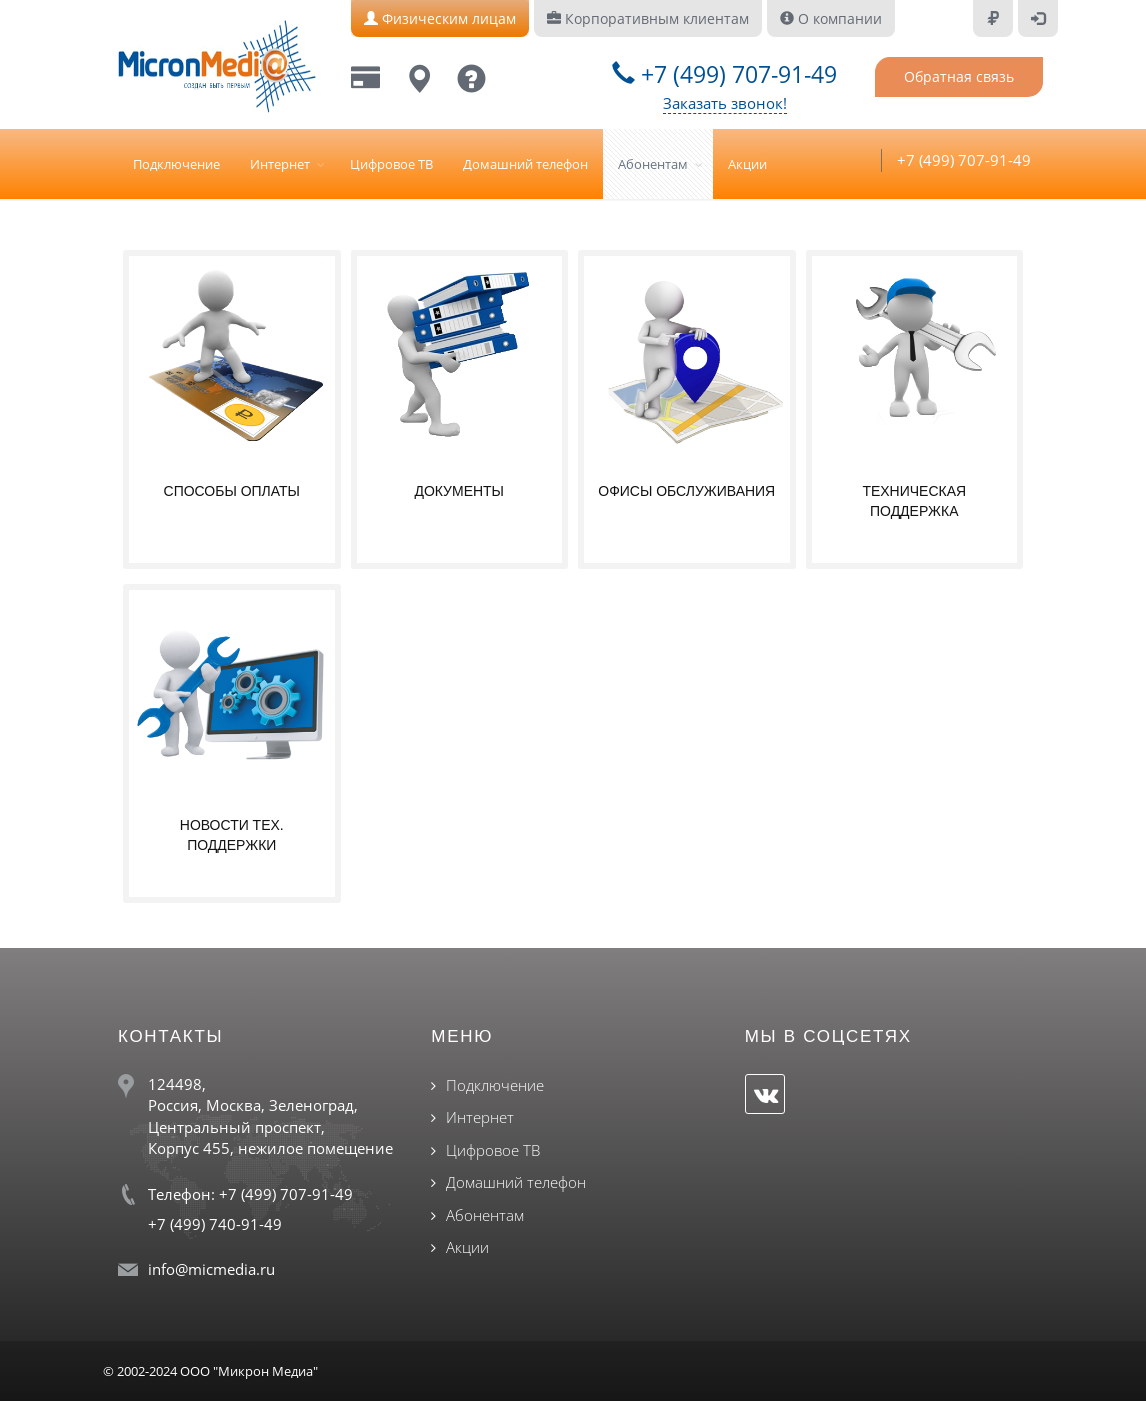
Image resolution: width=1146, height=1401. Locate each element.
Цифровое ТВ (391, 164)
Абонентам (653, 164)
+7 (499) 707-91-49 (724, 74)
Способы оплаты (231, 491)
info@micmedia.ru (211, 1269)
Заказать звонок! (725, 103)
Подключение (176, 164)
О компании (831, 18)
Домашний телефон (525, 164)
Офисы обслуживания (686, 491)
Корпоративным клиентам (648, 18)
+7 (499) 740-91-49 (215, 1224)
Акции (747, 164)
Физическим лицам (440, 18)
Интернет (280, 164)
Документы (459, 491)
